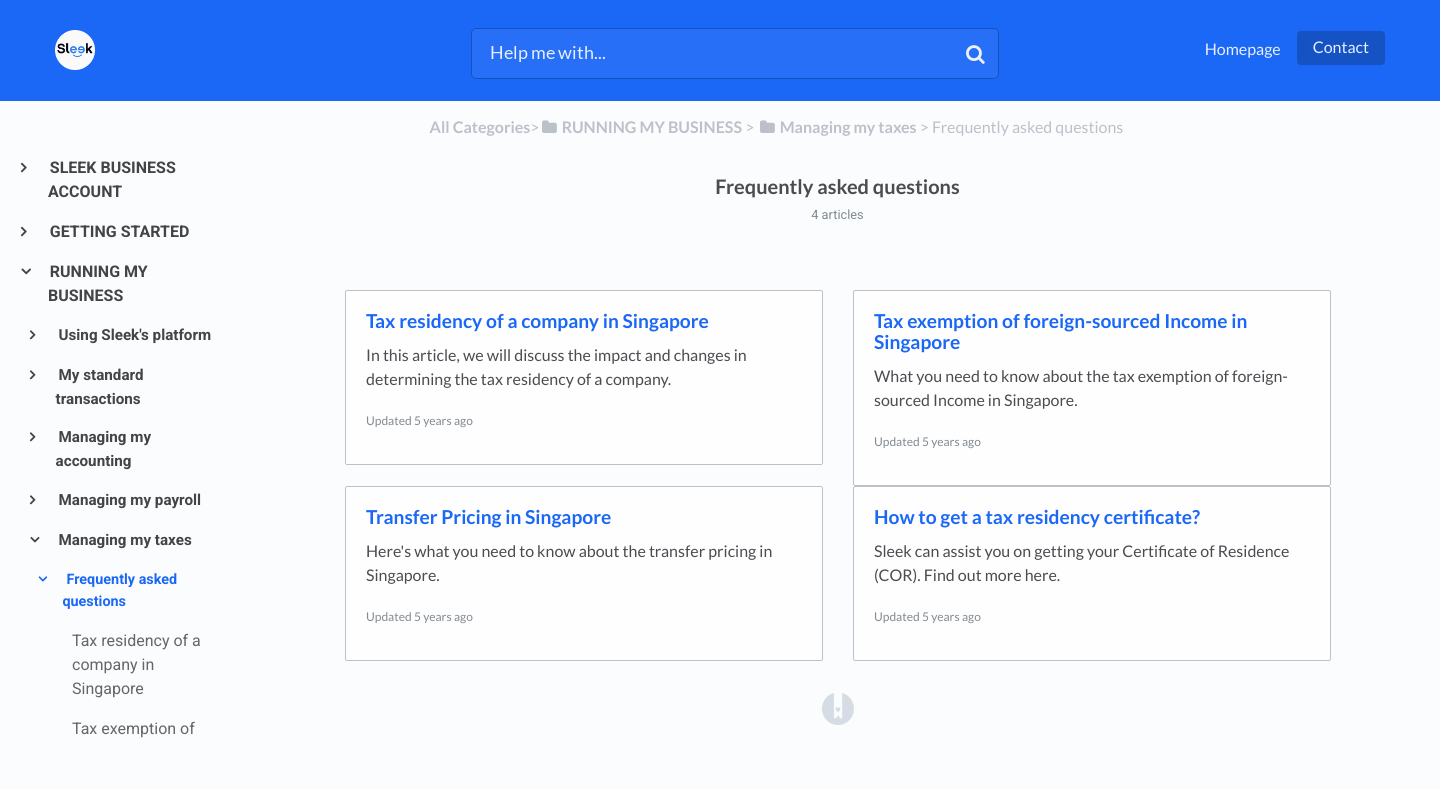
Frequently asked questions (119, 591)
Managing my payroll (128, 500)
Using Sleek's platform (134, 335)
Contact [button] (1341, 47)
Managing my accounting (103, 449)
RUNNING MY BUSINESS (98, 283)
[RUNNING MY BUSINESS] (641, 127)
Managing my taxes (124, 540)
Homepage (1243, 49)
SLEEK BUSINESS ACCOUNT (112, 179)
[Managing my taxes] (837, 127)
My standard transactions (100, 387)
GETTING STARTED (118, 231)
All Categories (480, 127)
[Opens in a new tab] (838, 708)
